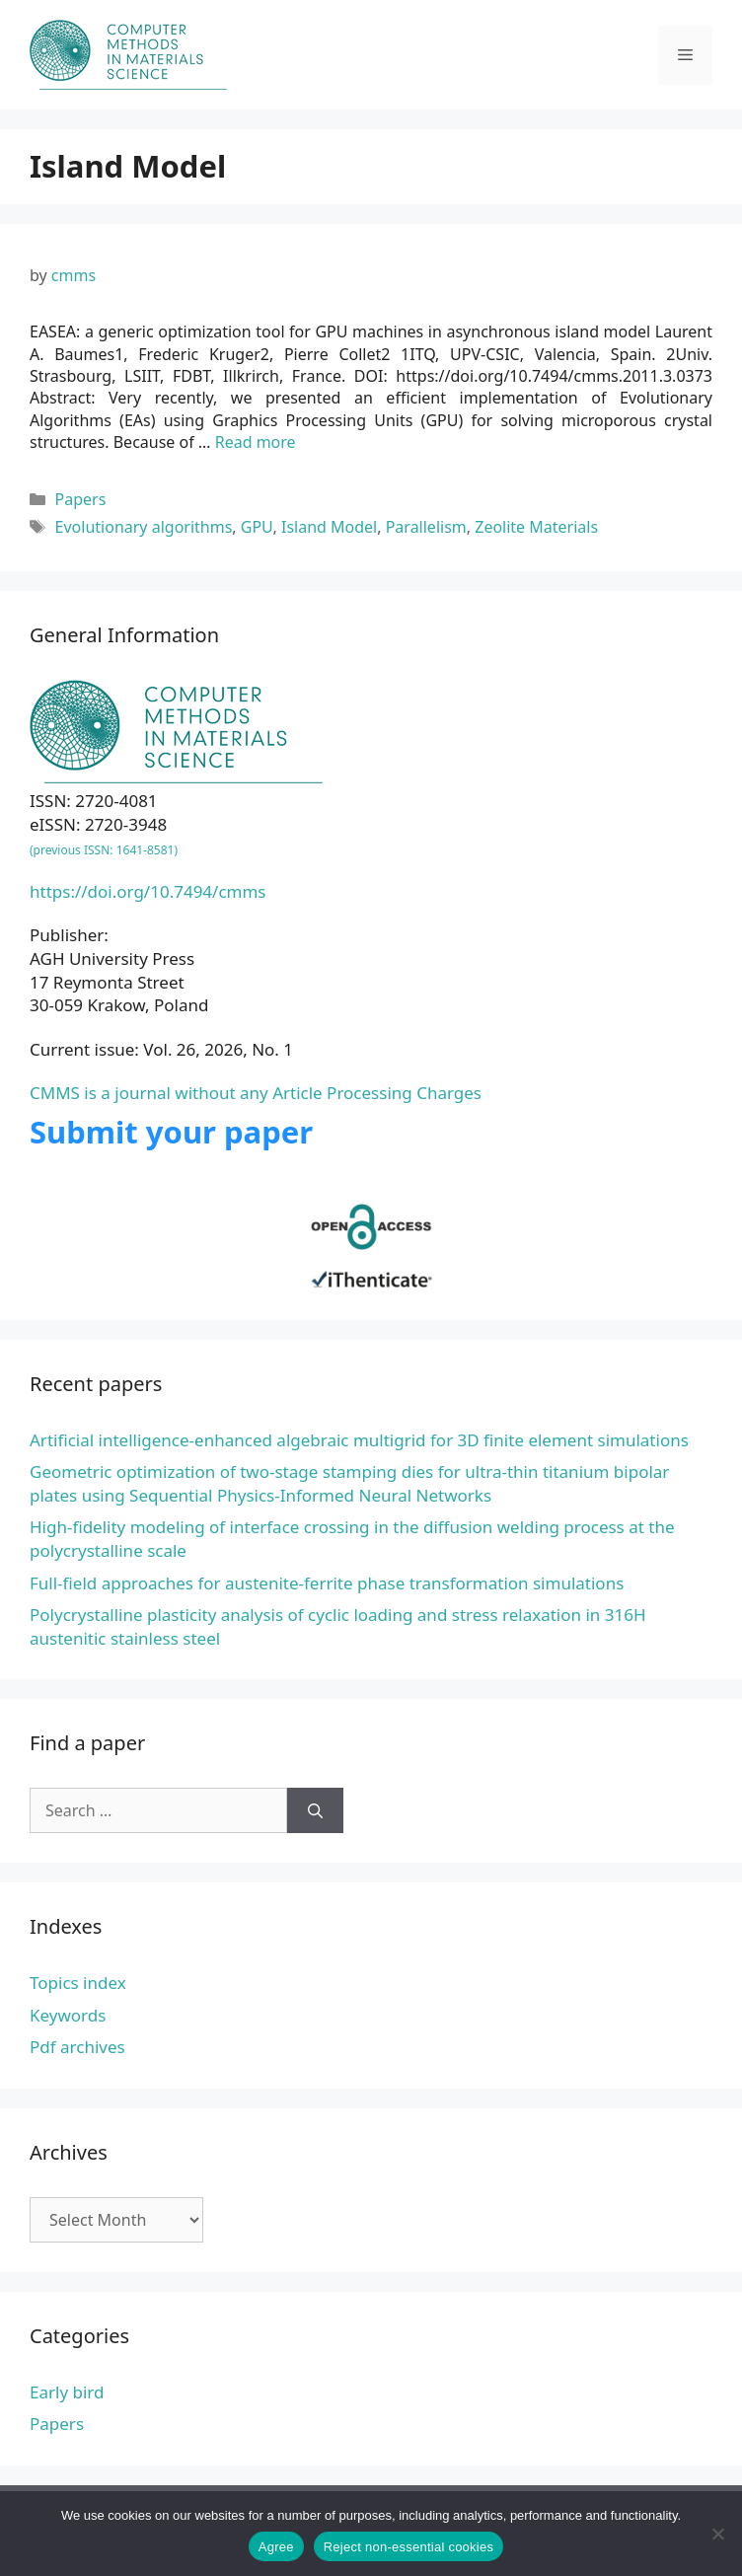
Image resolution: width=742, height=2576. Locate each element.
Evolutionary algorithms (144, 527)
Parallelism (426, 527)
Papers (81, 499)
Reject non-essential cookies (408, 2546)
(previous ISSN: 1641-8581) (104, 850)
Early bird (67, 2392)
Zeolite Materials (536, 527)
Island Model (329, 527)
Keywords (68, 2015)
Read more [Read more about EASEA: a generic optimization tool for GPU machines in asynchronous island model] (255, 442)
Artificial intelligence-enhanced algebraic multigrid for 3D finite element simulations (359, 1440)
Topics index (78, 1982)
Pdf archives (77, 2046)
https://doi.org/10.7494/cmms (148, 891)
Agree (276, 2546)
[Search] (315, 1810)
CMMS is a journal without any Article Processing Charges (256, 1092)
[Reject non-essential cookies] (717, 2533)
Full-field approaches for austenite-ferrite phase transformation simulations (327, 1583)
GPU (257, 527)
